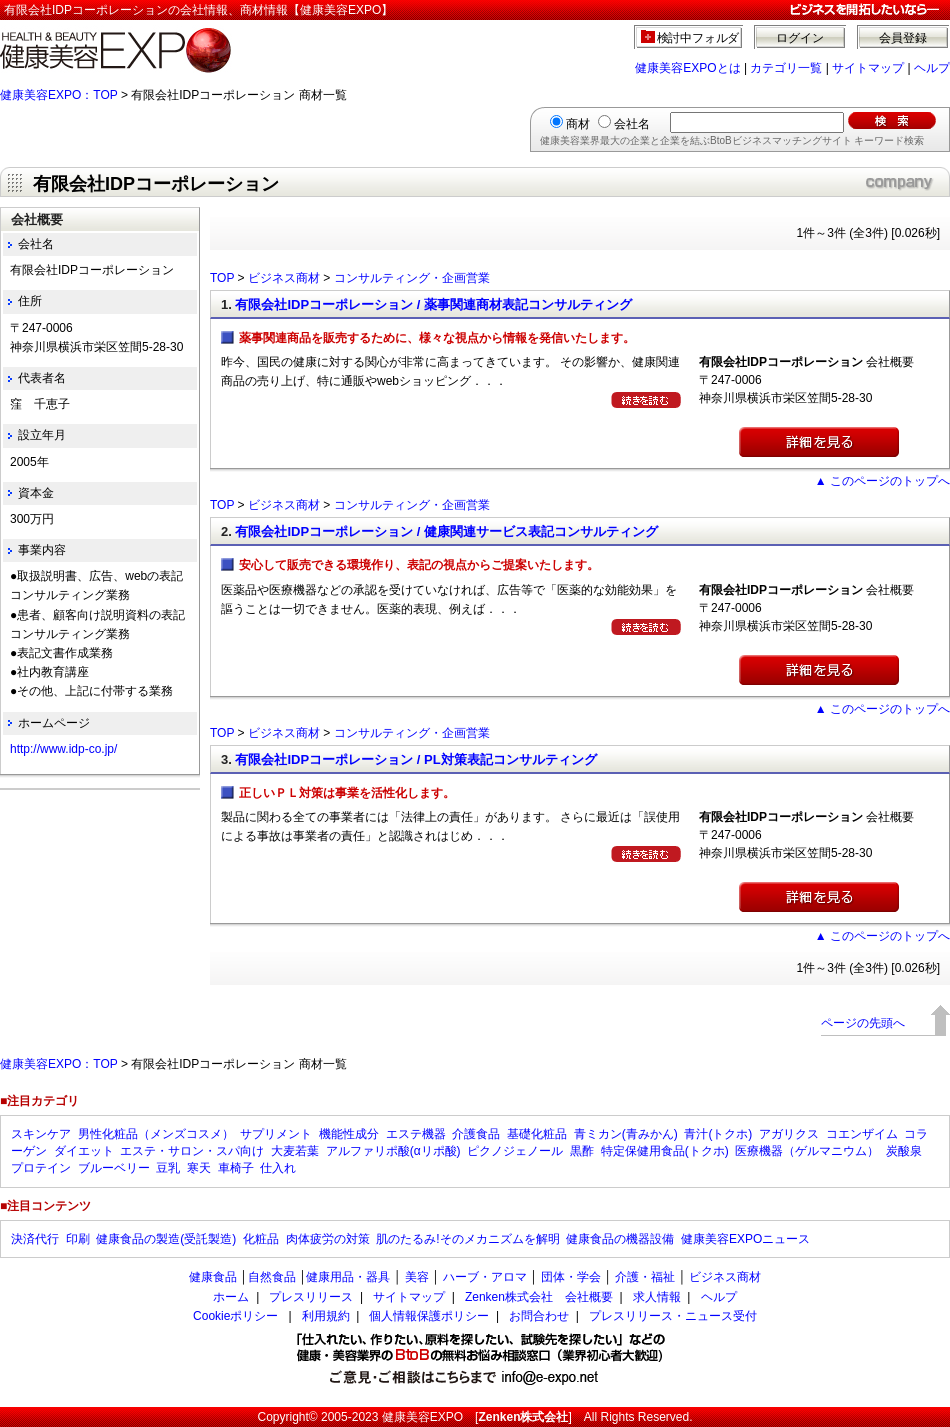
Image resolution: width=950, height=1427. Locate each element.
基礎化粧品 (537, 1134)
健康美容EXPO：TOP (59, 95)
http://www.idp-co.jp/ (63, 749)
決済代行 (35, 1239)
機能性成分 (349, 1134)
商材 (578, 124)
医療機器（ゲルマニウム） (807, 1151)
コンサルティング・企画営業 (412, 278)
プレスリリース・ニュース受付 (673, 1316)
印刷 (78, 1239)
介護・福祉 (645, 1277)
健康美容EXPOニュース (745, 1239)
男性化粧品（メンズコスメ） (156, 1134)
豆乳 (168, 1168)
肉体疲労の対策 (328, 1239)
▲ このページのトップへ (882, 481)
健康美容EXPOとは (687, 68)
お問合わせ (539, 1316)
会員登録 (903, 38)
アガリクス (789, 1134)
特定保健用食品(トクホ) (665, 1151)
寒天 (199, 1168)
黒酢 (582, 1151)
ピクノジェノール (515, 1151)
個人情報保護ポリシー (429, 1316)
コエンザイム (862, 1134)
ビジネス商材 (284, 278)
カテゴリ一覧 (786, 68)
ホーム (231, 1297)
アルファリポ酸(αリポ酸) (393, 1151)
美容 (417, 1277)
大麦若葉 (295, 1151)
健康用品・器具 (348, 1277)
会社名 (632, 124)
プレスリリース (311, 1297)
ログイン (800, 38)
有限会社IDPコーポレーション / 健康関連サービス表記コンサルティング (446, 531)
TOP (222, 278)
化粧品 (261, 1239)
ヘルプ (932, 68)
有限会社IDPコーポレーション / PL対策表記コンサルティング (415, 759)
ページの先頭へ (863, 1023)
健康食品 (213, 1277)
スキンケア (41, 1134)
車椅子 (236, 1168)
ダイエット (84, 1151)
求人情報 (657, 1297)
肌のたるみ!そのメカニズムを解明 (467, 1239)
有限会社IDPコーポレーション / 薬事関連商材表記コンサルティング (433, 304)
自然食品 (272, 1277)
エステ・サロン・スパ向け (192, 1151)
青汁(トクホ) (718, 1134)
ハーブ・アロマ (485, 1277)
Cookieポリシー (235, 1316)
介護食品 (476, 1134)
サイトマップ (868, 68)
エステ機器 (416, 1134)
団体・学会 (571, 1277)
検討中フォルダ (698, 38)
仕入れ (278, 1168)
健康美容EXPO (422, 1417)
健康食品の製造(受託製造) (166, 1239)
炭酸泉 (904, 1151)
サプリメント (276, 1134)
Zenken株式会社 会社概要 (539, 1297)
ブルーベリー (114, 1168)
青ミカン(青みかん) (626, 1134)
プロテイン (41, 1168)
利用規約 (326, 1316)
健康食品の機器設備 (620, 1239)
